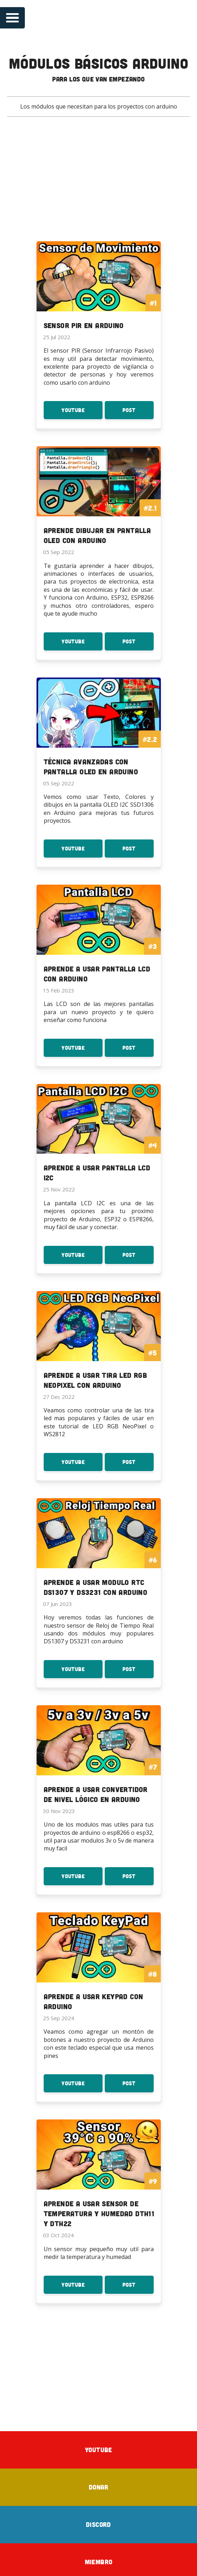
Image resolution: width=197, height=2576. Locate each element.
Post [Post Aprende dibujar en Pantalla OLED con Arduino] (138, 643)
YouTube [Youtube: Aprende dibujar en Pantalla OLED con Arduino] (81, 643)
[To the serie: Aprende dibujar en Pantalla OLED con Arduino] (99, 500)
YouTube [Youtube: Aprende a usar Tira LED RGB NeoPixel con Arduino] (81, 1461)
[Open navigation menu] (12, 17)
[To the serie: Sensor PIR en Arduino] (99, 291)
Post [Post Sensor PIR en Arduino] (138, 412)
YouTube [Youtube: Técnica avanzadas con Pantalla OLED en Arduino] (81, 849)
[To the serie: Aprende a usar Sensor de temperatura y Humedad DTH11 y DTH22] (99, 2175)
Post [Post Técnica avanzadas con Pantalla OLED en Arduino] (138, 849)
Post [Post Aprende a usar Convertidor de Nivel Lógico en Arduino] (138, 1875)
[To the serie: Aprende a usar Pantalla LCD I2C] (99, 1136)
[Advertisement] (98, 184)
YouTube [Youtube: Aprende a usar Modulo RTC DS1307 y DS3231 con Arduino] (81, 1668)
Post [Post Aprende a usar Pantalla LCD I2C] (138, 1255)
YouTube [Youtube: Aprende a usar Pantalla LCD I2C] (81, 1255)
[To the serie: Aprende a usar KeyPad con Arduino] (99, 1963)
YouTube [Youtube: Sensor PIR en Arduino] (81, 412)
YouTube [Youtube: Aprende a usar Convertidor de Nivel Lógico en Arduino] (81, 1875)
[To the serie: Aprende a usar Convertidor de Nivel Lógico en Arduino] (99, 1757)
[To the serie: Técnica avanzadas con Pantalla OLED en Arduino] (99, 731)
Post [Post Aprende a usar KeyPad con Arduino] (138, 2082)
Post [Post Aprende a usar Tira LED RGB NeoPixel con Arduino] (138, 1461)
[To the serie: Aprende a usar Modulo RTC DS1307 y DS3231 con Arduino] (99, 1550)
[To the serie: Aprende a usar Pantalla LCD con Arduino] (99, 938)
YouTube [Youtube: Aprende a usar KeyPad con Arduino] (81, 2082)
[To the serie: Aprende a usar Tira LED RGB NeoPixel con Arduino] (99, 1343)
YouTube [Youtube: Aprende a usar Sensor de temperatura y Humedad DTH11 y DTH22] (81, 2282)
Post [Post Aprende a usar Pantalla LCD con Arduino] (138, 1048)
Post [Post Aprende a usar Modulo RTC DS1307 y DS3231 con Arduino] (138, 1668)
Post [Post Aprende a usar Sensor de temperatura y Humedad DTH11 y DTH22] (138, 2282)
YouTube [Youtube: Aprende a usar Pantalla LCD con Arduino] (81, 1048)
